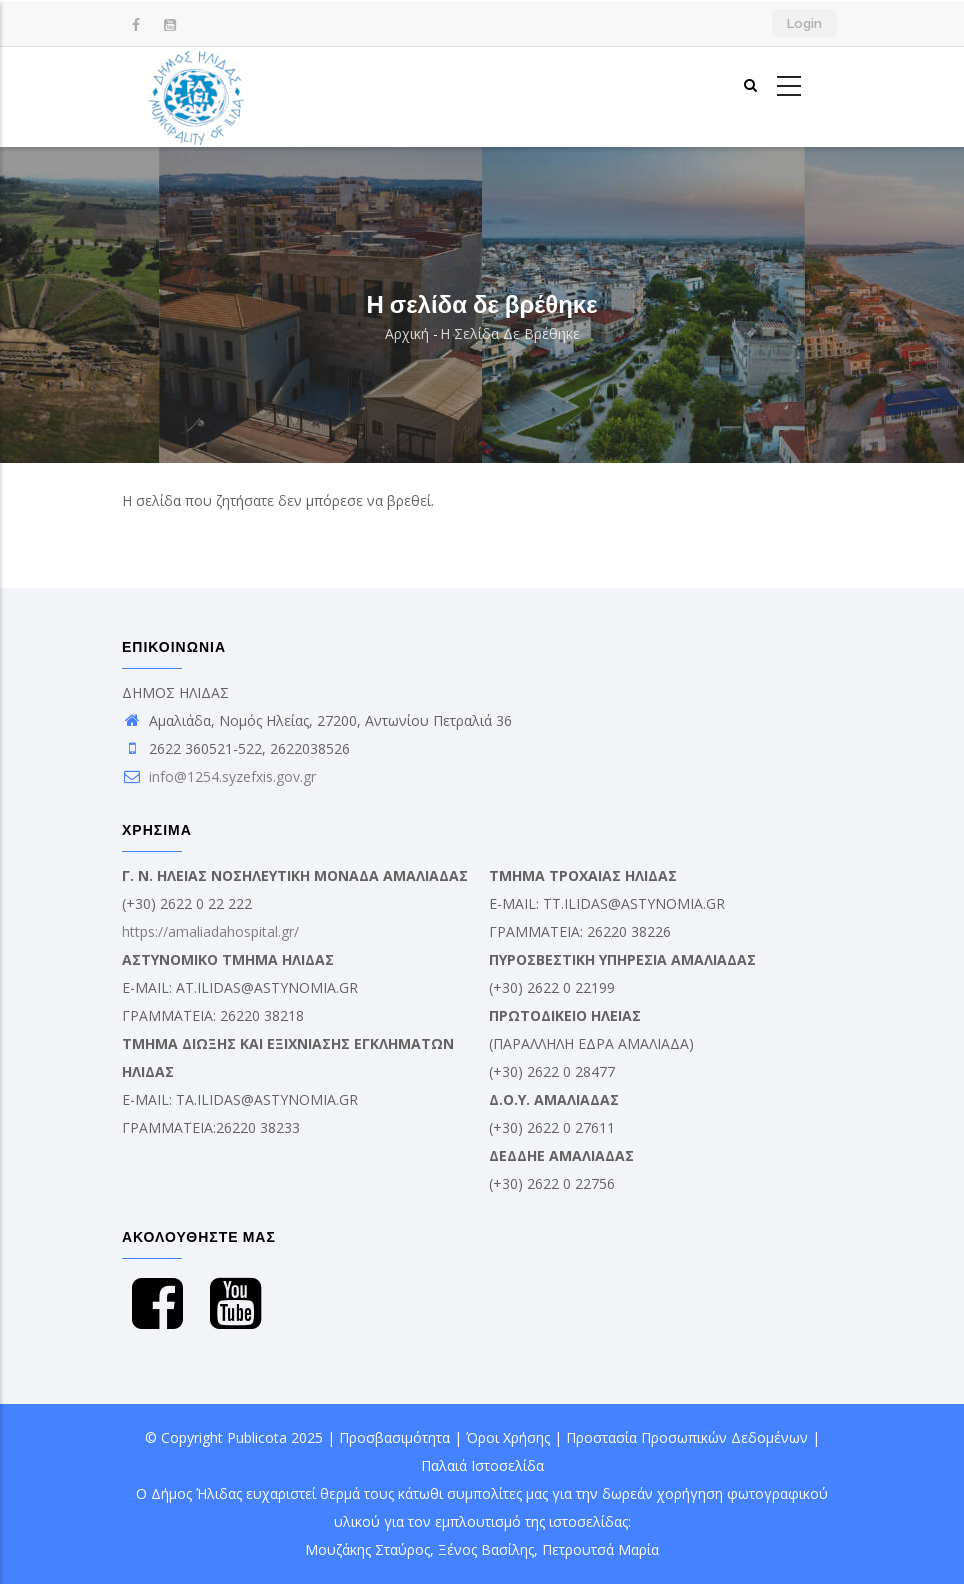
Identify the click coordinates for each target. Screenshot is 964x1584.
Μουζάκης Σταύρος (367, 1549)
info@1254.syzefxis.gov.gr (219, 776)
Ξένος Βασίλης (486, 1549)
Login (804, 23)
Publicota (257, 1437)
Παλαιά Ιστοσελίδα (482, 1465)
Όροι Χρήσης (508, 1437)
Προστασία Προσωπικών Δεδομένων (687, 1437)
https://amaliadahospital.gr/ (210, 931)
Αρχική (407, 333)
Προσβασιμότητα (394, 1437)
